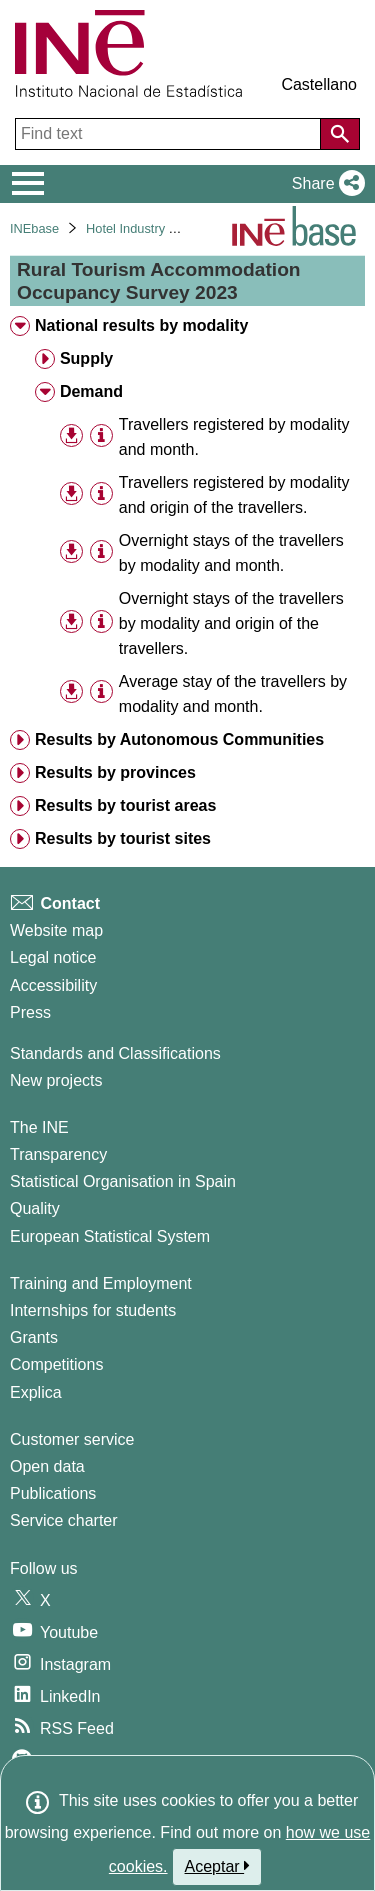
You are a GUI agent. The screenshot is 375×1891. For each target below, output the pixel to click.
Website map (56, 930)
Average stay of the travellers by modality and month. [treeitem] (233, 694)
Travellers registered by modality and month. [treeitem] (234, 437)
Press (30, 1012)
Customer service (72, 1439)
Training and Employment (101, 1283)
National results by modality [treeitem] (141, 325)
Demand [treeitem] (91, 391)
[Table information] (101, 435)
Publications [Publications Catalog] (53, 1493)
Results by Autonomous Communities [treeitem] (179, 739)
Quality (35, 1208)
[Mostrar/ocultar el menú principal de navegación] (28, 184)
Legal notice (53, 957)
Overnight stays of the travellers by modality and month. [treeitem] (231, 553)
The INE (39, 1127)
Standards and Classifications (115, 1053)
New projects (56, 1080)
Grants (34, 1337)
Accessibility (53, 985)
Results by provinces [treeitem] (115, 772)
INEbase (34, 228)
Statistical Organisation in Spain (123, 1181)
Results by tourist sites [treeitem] (123, 838)
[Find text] (170, 134)
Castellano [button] (319, 84)
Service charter (64, 1520)
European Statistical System (110, 1236)
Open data (47, 1466)
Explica (36, 1392)
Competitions (56, 1364)
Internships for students (93, 1310)
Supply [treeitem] (86, 358)
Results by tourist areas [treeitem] (125, 805)
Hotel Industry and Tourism (162, 228)
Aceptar (217, 1866)
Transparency (58, 1154)
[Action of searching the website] (340, 134)
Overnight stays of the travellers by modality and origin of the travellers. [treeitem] (231, 623)
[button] (324, 184)
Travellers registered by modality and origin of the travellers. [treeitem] (234, 495)
